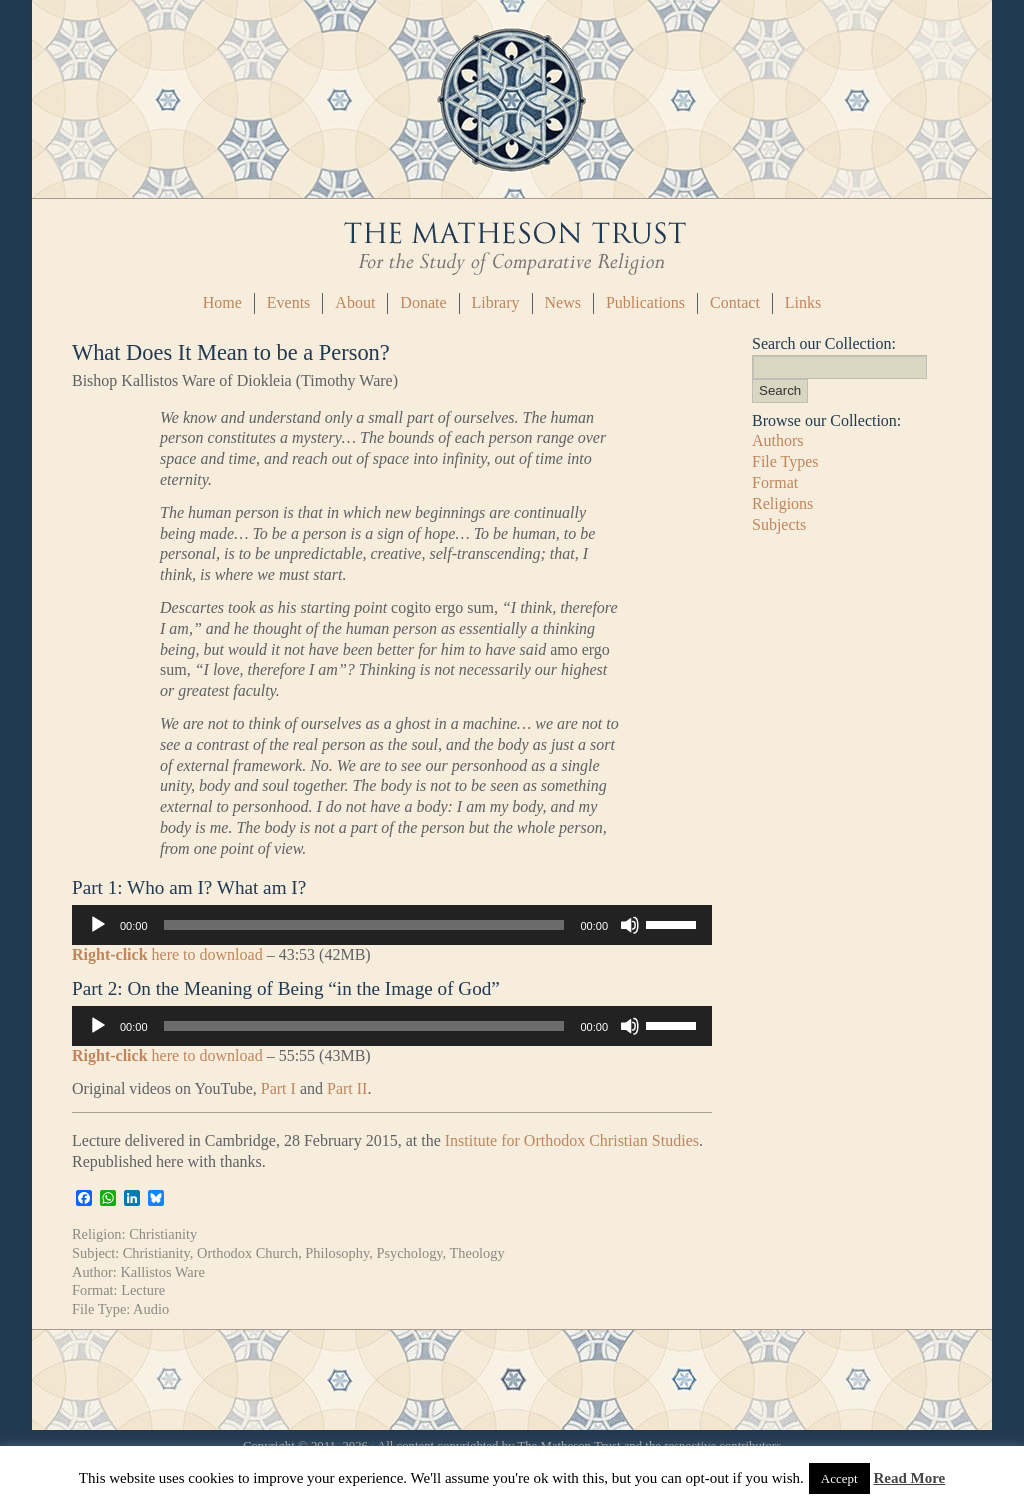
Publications (645, 302)
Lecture (143, 1290)
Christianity (163, 1234)
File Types (785, 461)
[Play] (98, 925)
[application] (392, 925)
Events (289, 302)
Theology (477, 1253)
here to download (167, 954)
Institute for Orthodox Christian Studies (572, 1140)
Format (775, 482)
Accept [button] (839, 1478)
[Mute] (630, 925)
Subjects (779, 524)
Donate (423, 302)
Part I (278, 1088)
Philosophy (337, 1253)
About (355, 302)
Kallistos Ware (162, 1272)
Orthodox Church (247, 1253)
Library (496, 302)
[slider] (364, 925)
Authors (778, 440)
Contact (735, 302)
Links (803, 302)
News (563, 302)
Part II (347, 1088)
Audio (151, 1309)
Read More (909, 1478)
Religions (782, 503)
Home (222, 302)
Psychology (409, 1253)
